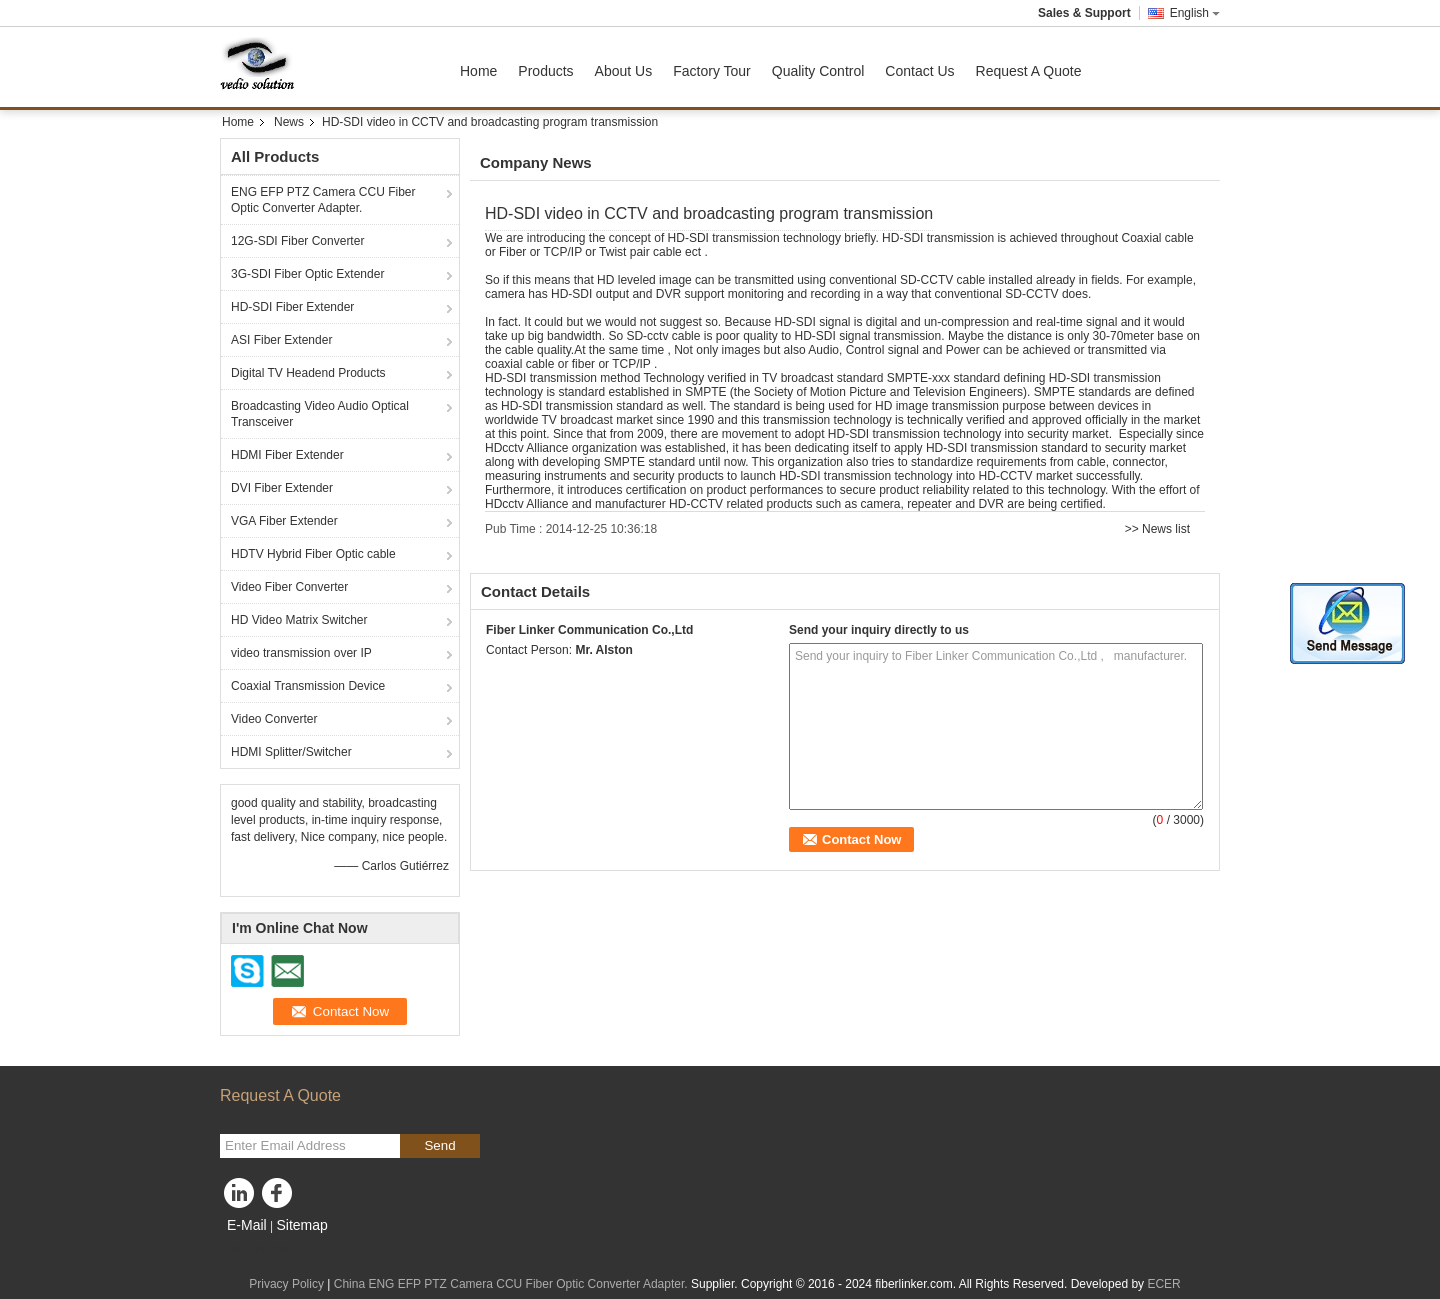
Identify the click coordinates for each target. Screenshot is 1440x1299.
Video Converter (274, 719)
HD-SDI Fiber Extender (292, 307)
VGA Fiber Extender (284, 521)
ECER (1163, 1284)
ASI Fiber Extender (281, 340)
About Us (624, 71)
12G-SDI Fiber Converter (297, 241)
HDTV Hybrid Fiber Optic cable (313, 554)
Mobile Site (255, 1250)
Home (478, 71)
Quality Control (818, 71)
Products (545, 71)
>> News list (1157, 529)
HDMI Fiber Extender (287, 455)
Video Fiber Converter (289, 587)
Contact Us (919, 71)
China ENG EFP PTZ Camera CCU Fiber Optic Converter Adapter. (511, 1284)
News (289, 122)
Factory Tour (712, 71)
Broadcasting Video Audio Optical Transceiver (320, 414)
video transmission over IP (301, 653)
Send (439, 1145)
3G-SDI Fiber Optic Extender (307, 274)
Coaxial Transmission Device (308, 686)
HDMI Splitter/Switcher (291, 752)
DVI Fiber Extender (282, 488)
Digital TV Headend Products (308, 373)
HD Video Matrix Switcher (299, 620)
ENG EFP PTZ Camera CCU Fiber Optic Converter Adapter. (323, 200)
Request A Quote (1029, 71)
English (1195, 13)
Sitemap (301, 1225)
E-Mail (247, 1225)
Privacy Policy (286, 1284)
